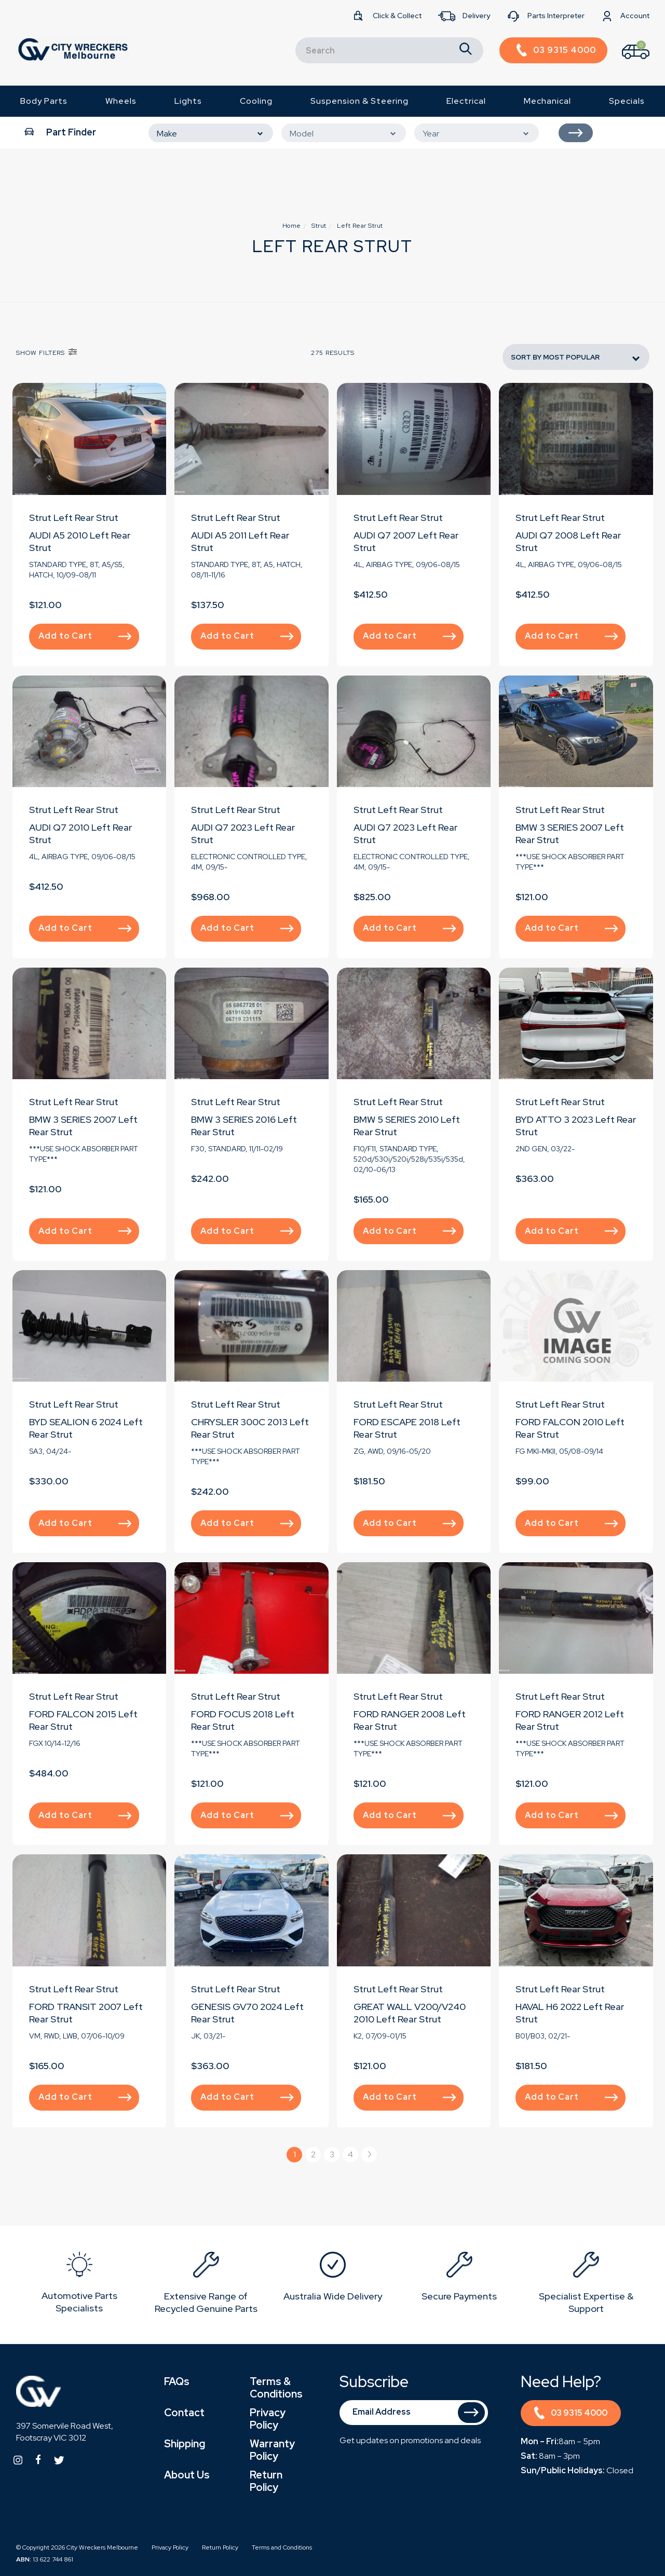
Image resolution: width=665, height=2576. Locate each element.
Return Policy (266, 2481)
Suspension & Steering (359, 100)
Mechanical (547, 100)
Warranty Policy (272, 2450)
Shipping (184, 2443)
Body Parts (43, 100)
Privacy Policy (268, 2419)
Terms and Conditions (282, 2547)
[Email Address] (414, 2412)
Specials (627, 100)
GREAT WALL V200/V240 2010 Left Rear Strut (410, 2013)
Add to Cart (85, 635)
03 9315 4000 (570, 2414)
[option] (79, 2285)
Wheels (121, 100)
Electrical (466, 100)
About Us (187, 2475)
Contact (184, 2412)
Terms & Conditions (276, 2388)
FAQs (176, 2381)
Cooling (256, 100)
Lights (188, 100)
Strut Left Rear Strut (73, 518)
